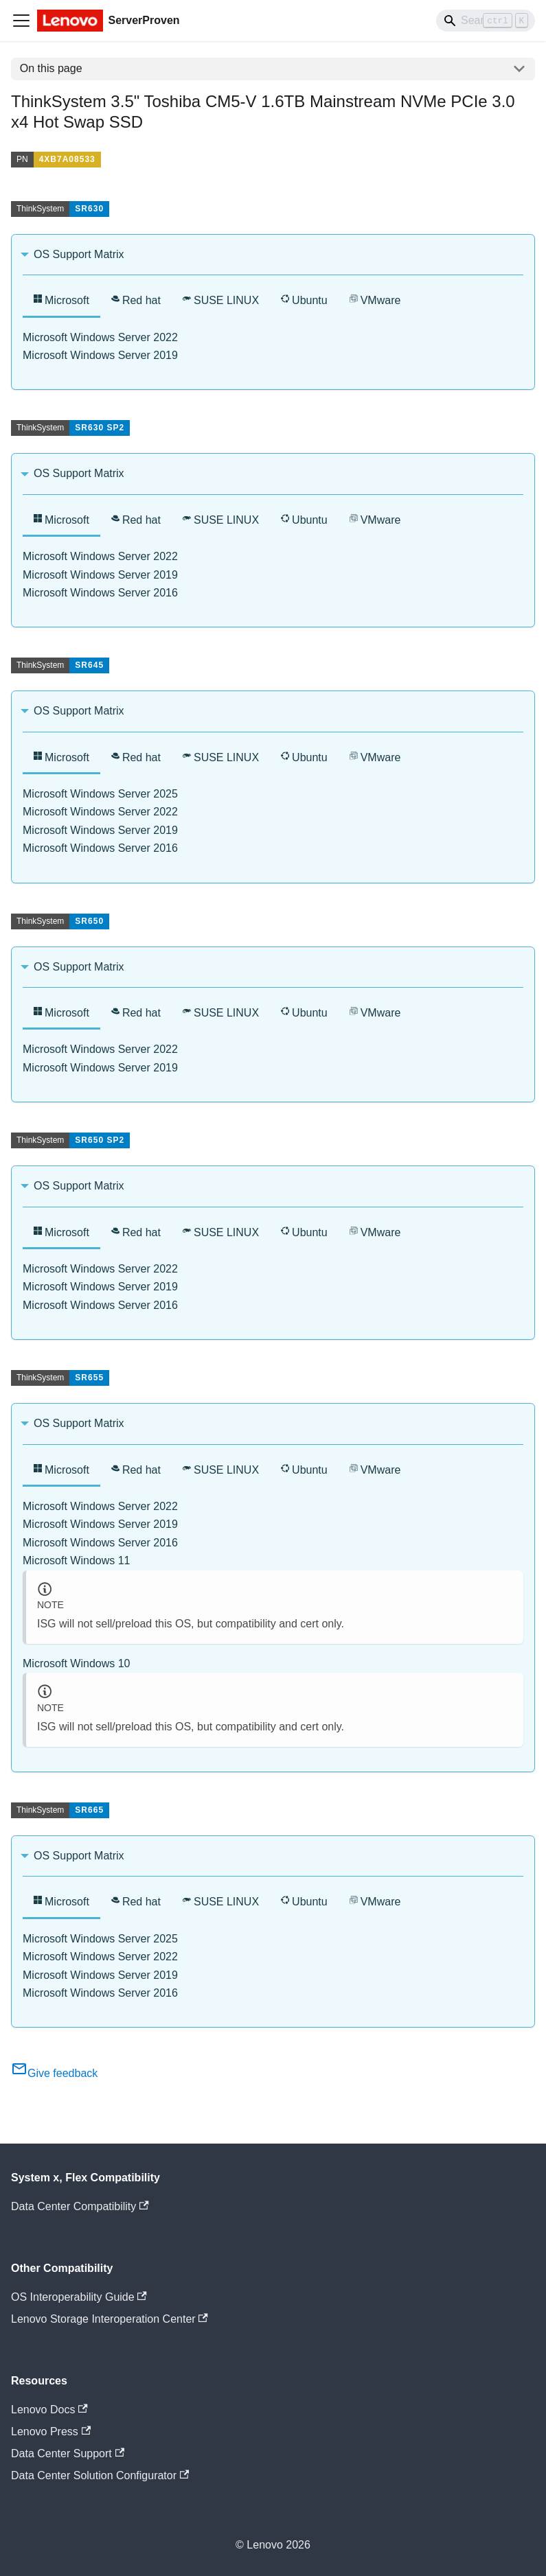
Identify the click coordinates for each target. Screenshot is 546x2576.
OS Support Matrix (79, 254)
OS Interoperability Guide (79, 2297)
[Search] (485, 21)
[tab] (61, 301)
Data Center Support (67, 2453)
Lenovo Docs (49, 2409)
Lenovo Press (51, 2431)
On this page (51, 68)
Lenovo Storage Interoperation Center (109, 2319)
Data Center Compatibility (80, 2206)
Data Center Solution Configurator (100, 2475)
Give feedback (54, 2073)
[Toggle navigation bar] (21, 20)
